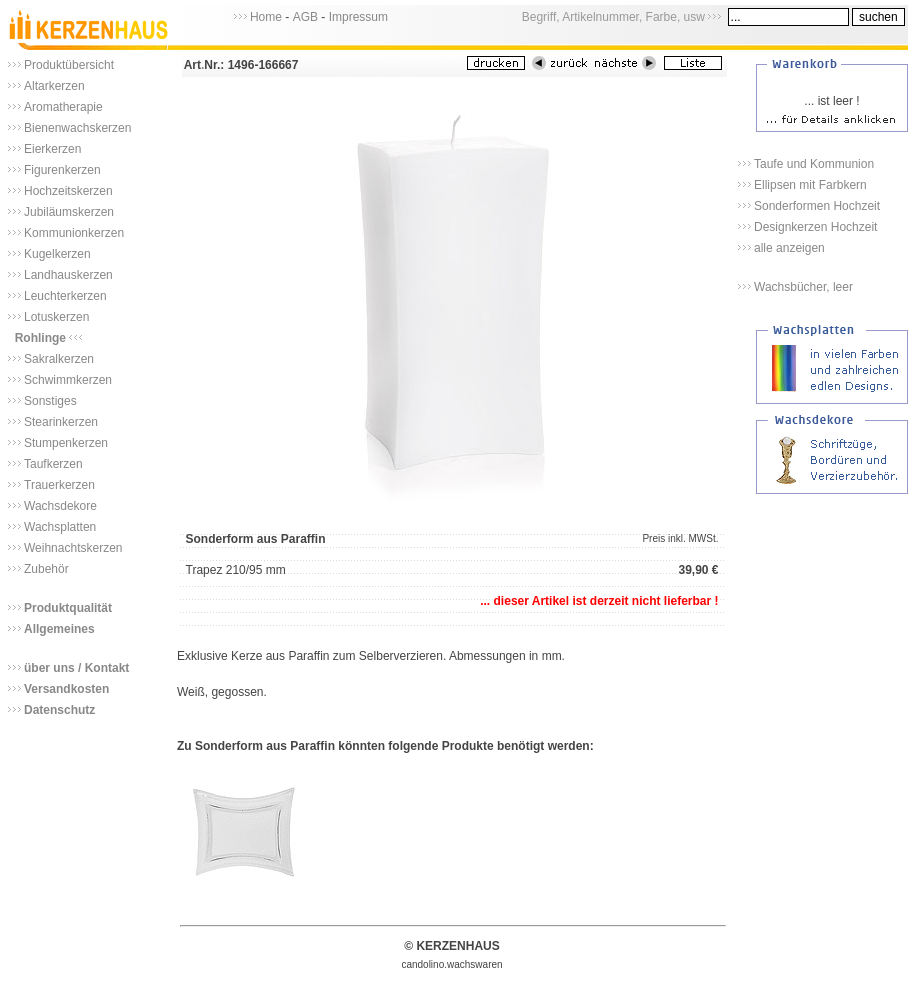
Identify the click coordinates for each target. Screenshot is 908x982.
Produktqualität (68, 608)
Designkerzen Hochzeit (815, 227)
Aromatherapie (63, 107)
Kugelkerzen (57, 254)
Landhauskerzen (68, 275)
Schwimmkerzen (68, 380)
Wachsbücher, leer (803, 287)
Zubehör (46, 569)
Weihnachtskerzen (73, 548)
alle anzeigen (789, 248)
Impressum (358, 17)
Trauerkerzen (59, 485)
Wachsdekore (60, 506)
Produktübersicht (69, 65)
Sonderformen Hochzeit (817, 206)
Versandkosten (66, 689)
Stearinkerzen (61, 422)
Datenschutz (59, 710)
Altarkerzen (54, 86)
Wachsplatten (60, 527)
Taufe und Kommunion (814, 164)
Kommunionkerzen (74, 233)
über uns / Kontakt (76, 668)
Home (266, 17)
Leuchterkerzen (65, 296)
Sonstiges (50, 401)
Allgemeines (59, 629)
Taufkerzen (53, 464)
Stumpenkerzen (66, 443)
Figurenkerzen (62, 170)
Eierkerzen (52, 149)
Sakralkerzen (59, 359)
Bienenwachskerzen (77, 128)
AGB (305, 17)
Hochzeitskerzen (68, 191)
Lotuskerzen (56, 317)
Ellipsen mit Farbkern (810, 185)
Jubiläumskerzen (69, 212)
